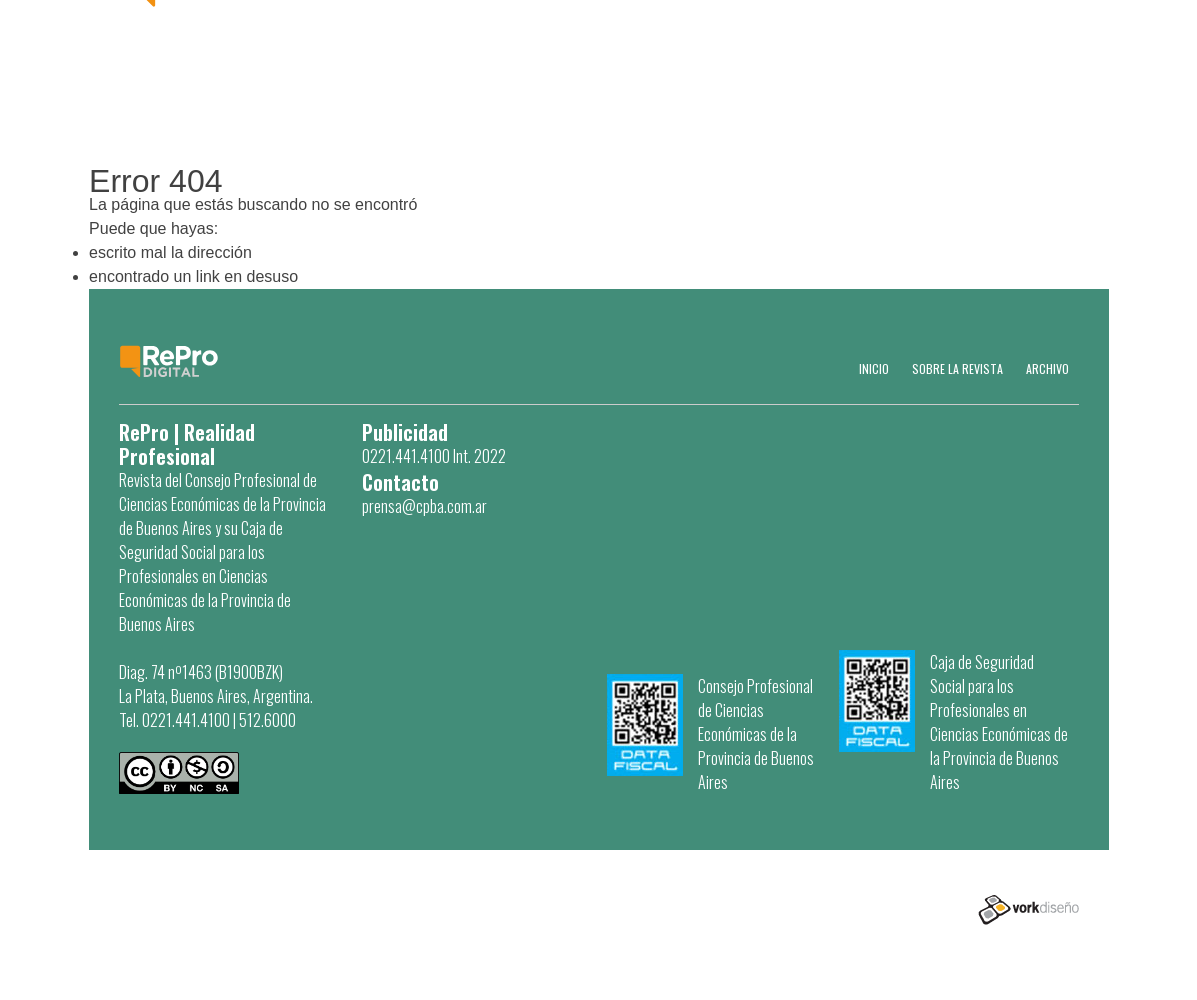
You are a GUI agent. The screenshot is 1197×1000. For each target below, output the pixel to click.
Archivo (1047, 368)
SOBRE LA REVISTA (957, 368)
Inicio (874, 368)
